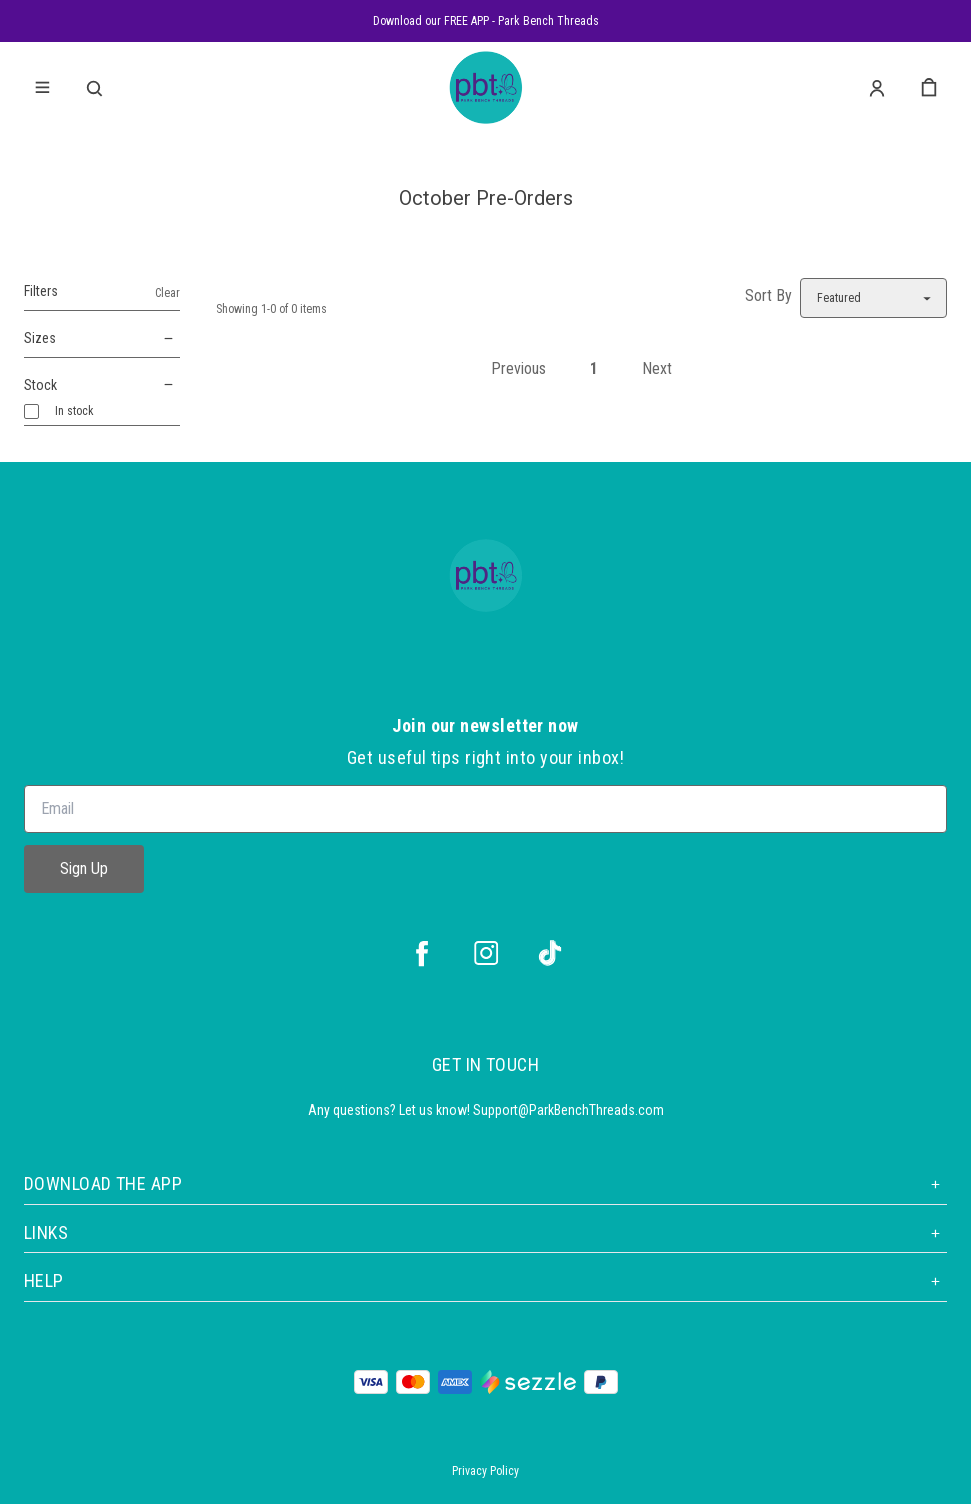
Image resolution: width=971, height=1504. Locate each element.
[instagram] (486, 953)
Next (657, 368)
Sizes (102, 339)
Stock (102, 386)
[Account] (877, 88)
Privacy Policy (485, 1471)
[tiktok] (550, 953)
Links (485, 1232)
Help (485, 1280)
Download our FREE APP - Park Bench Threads (486, 21)
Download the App (485, 1183)
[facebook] (422, 953)
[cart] (929, 88)
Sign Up (84, 868)
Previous (518, 368)
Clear (167, 293)
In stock (74, 411)
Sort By (768, 295)
